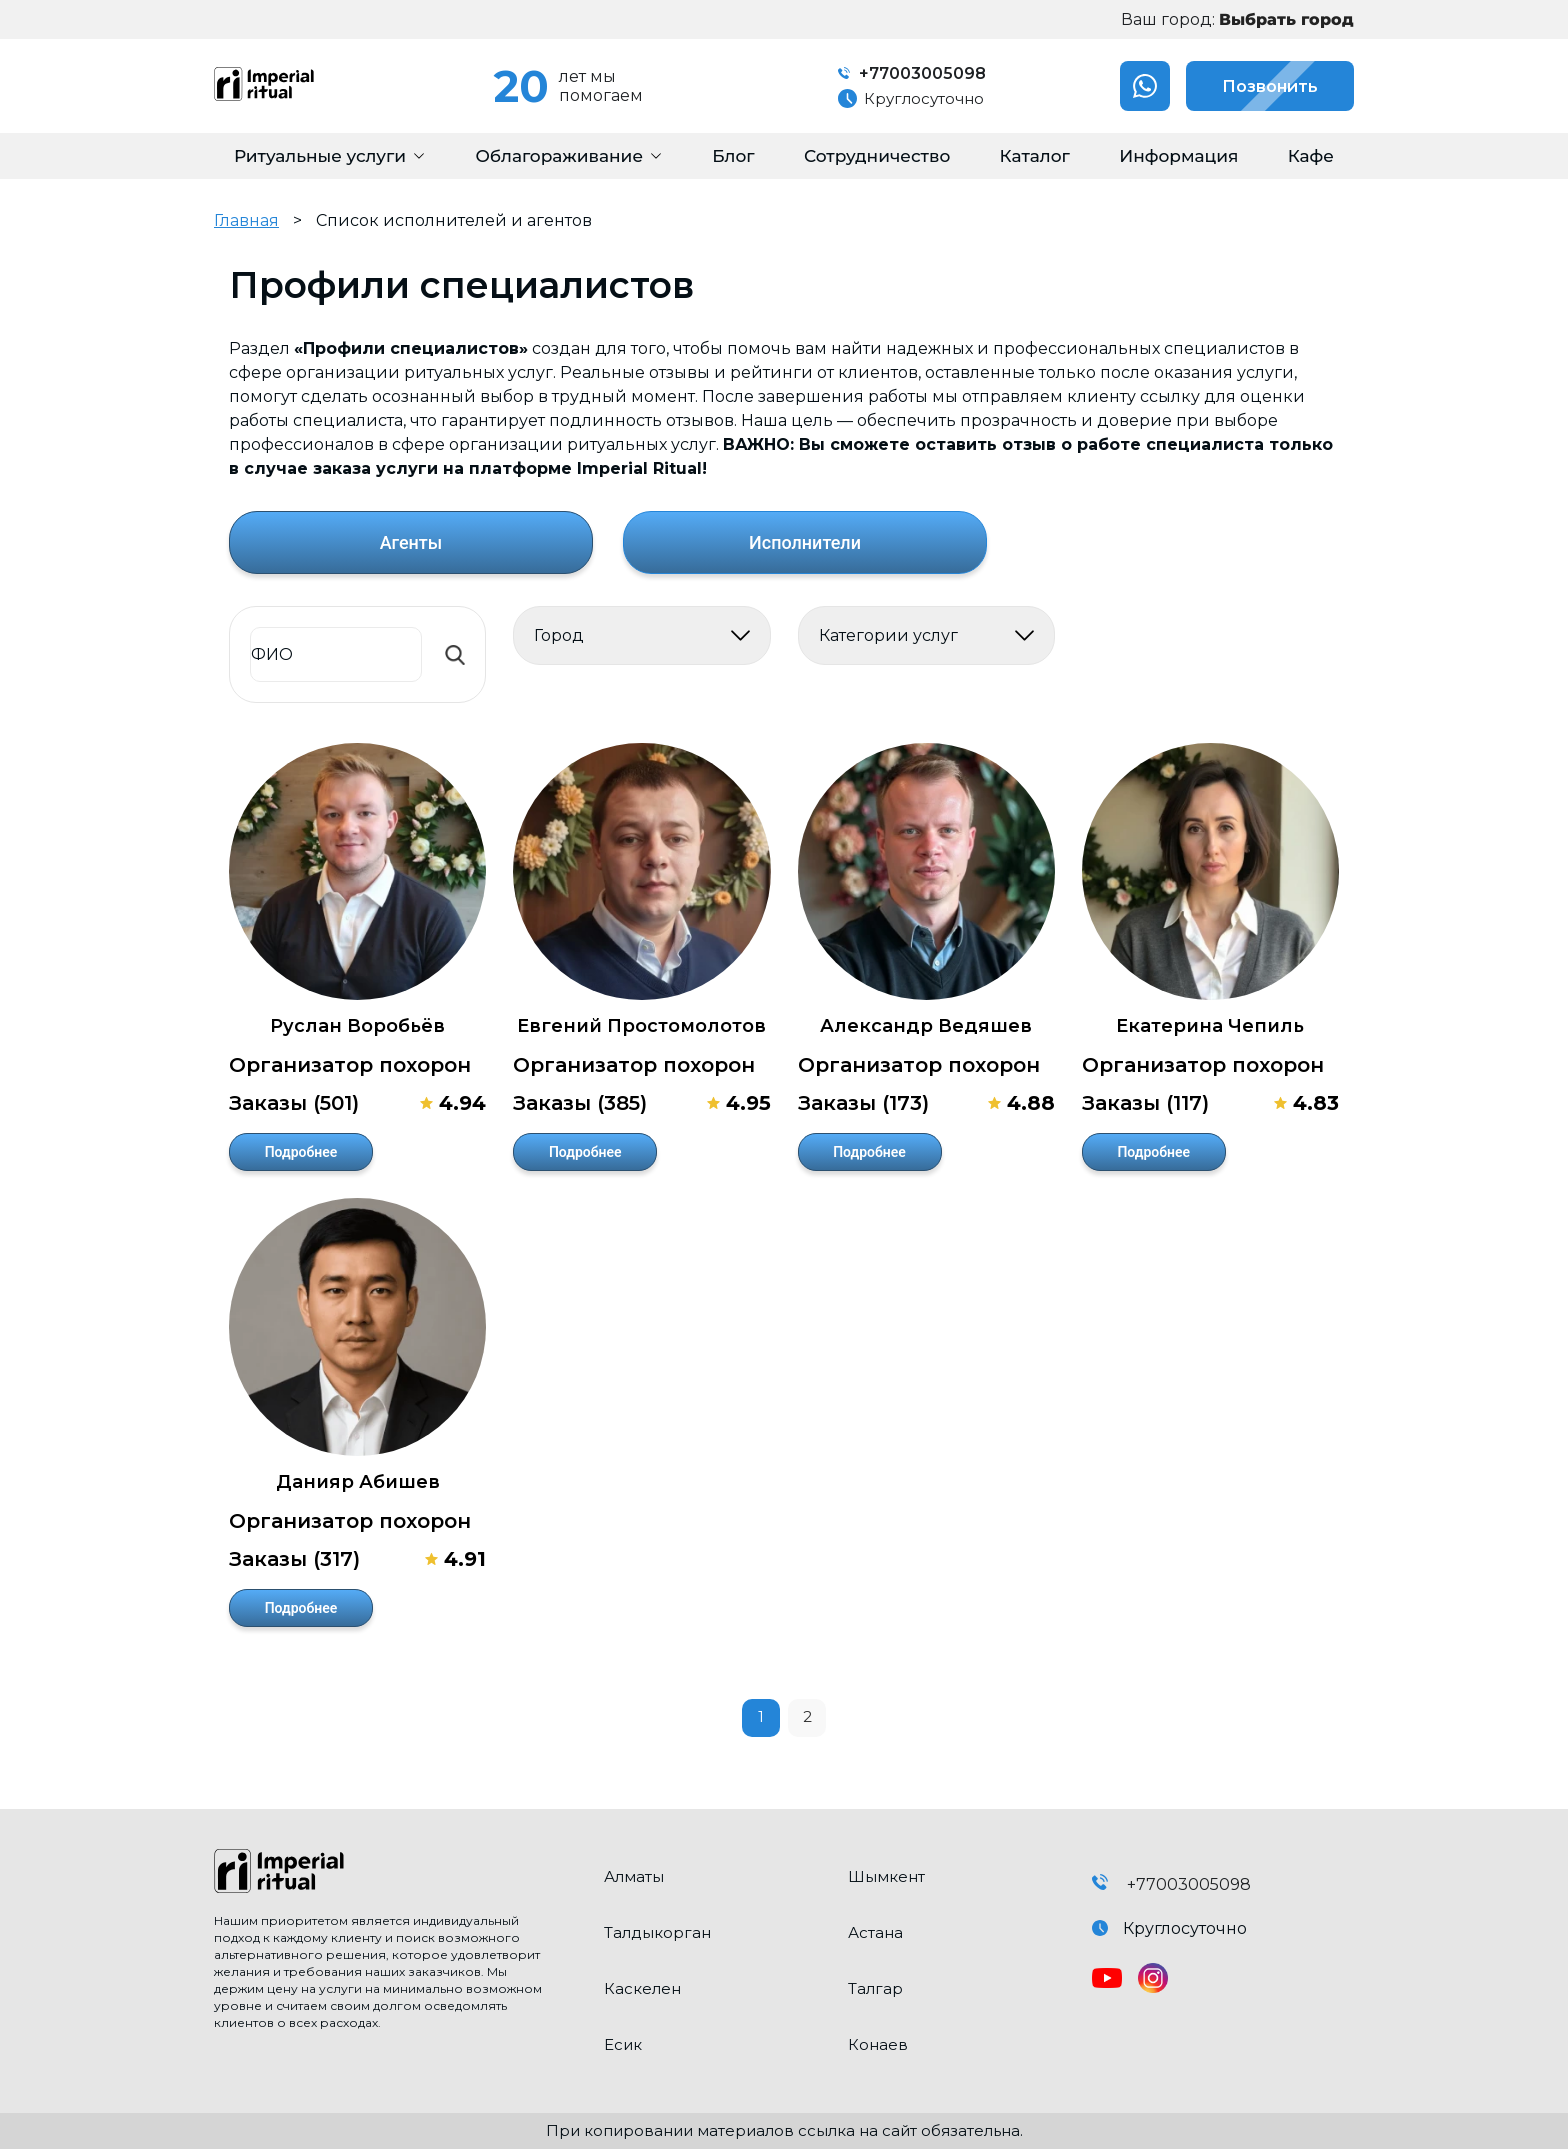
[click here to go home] (394, 1873)
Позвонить (1252, 86)
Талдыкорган (657, 1932)
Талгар (875, 1988)
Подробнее (301, 1152)
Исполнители (805, 542)
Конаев (878, 2044)
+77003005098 (912, 73)
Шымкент (886, 1876)
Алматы (634, 1876)
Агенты (411, 542)
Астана (875, 1932)
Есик (623, 2044)
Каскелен (642, 1988)
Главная (246, 220)
